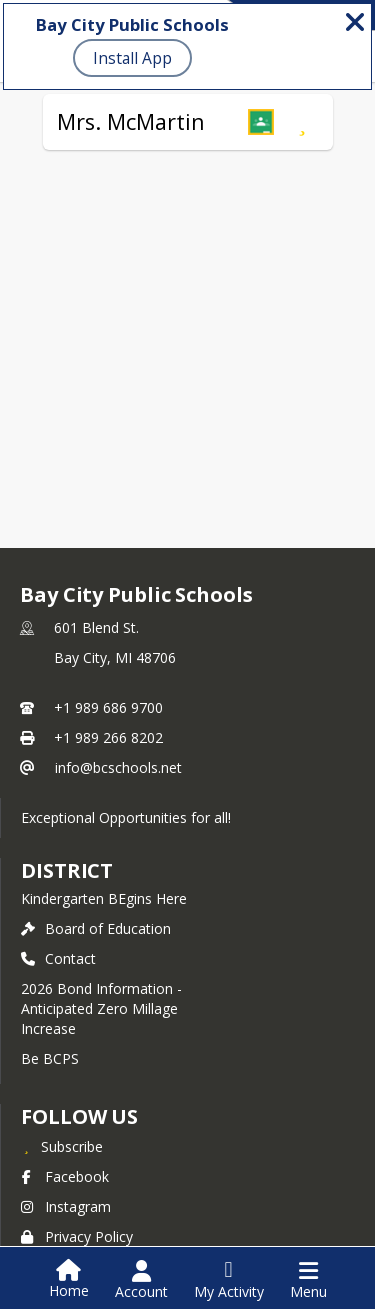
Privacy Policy (77, 1236)
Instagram (66, 1206)
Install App (132, 58)
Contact (58, 958)
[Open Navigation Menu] (308, 1280)
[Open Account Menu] (141, 1280)
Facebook (65, 1176)
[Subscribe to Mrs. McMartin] (302, 122)
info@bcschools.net (118, 767)
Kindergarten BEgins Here (104, 898)
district (67, 870)
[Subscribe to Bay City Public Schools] (62, 1146)
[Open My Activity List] (229, 1280)
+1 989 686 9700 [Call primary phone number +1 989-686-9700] (108, 707)
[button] (261, 122)
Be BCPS (50, 1058)
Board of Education (96, 928)
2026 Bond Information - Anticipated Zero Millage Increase (101, 1008)
